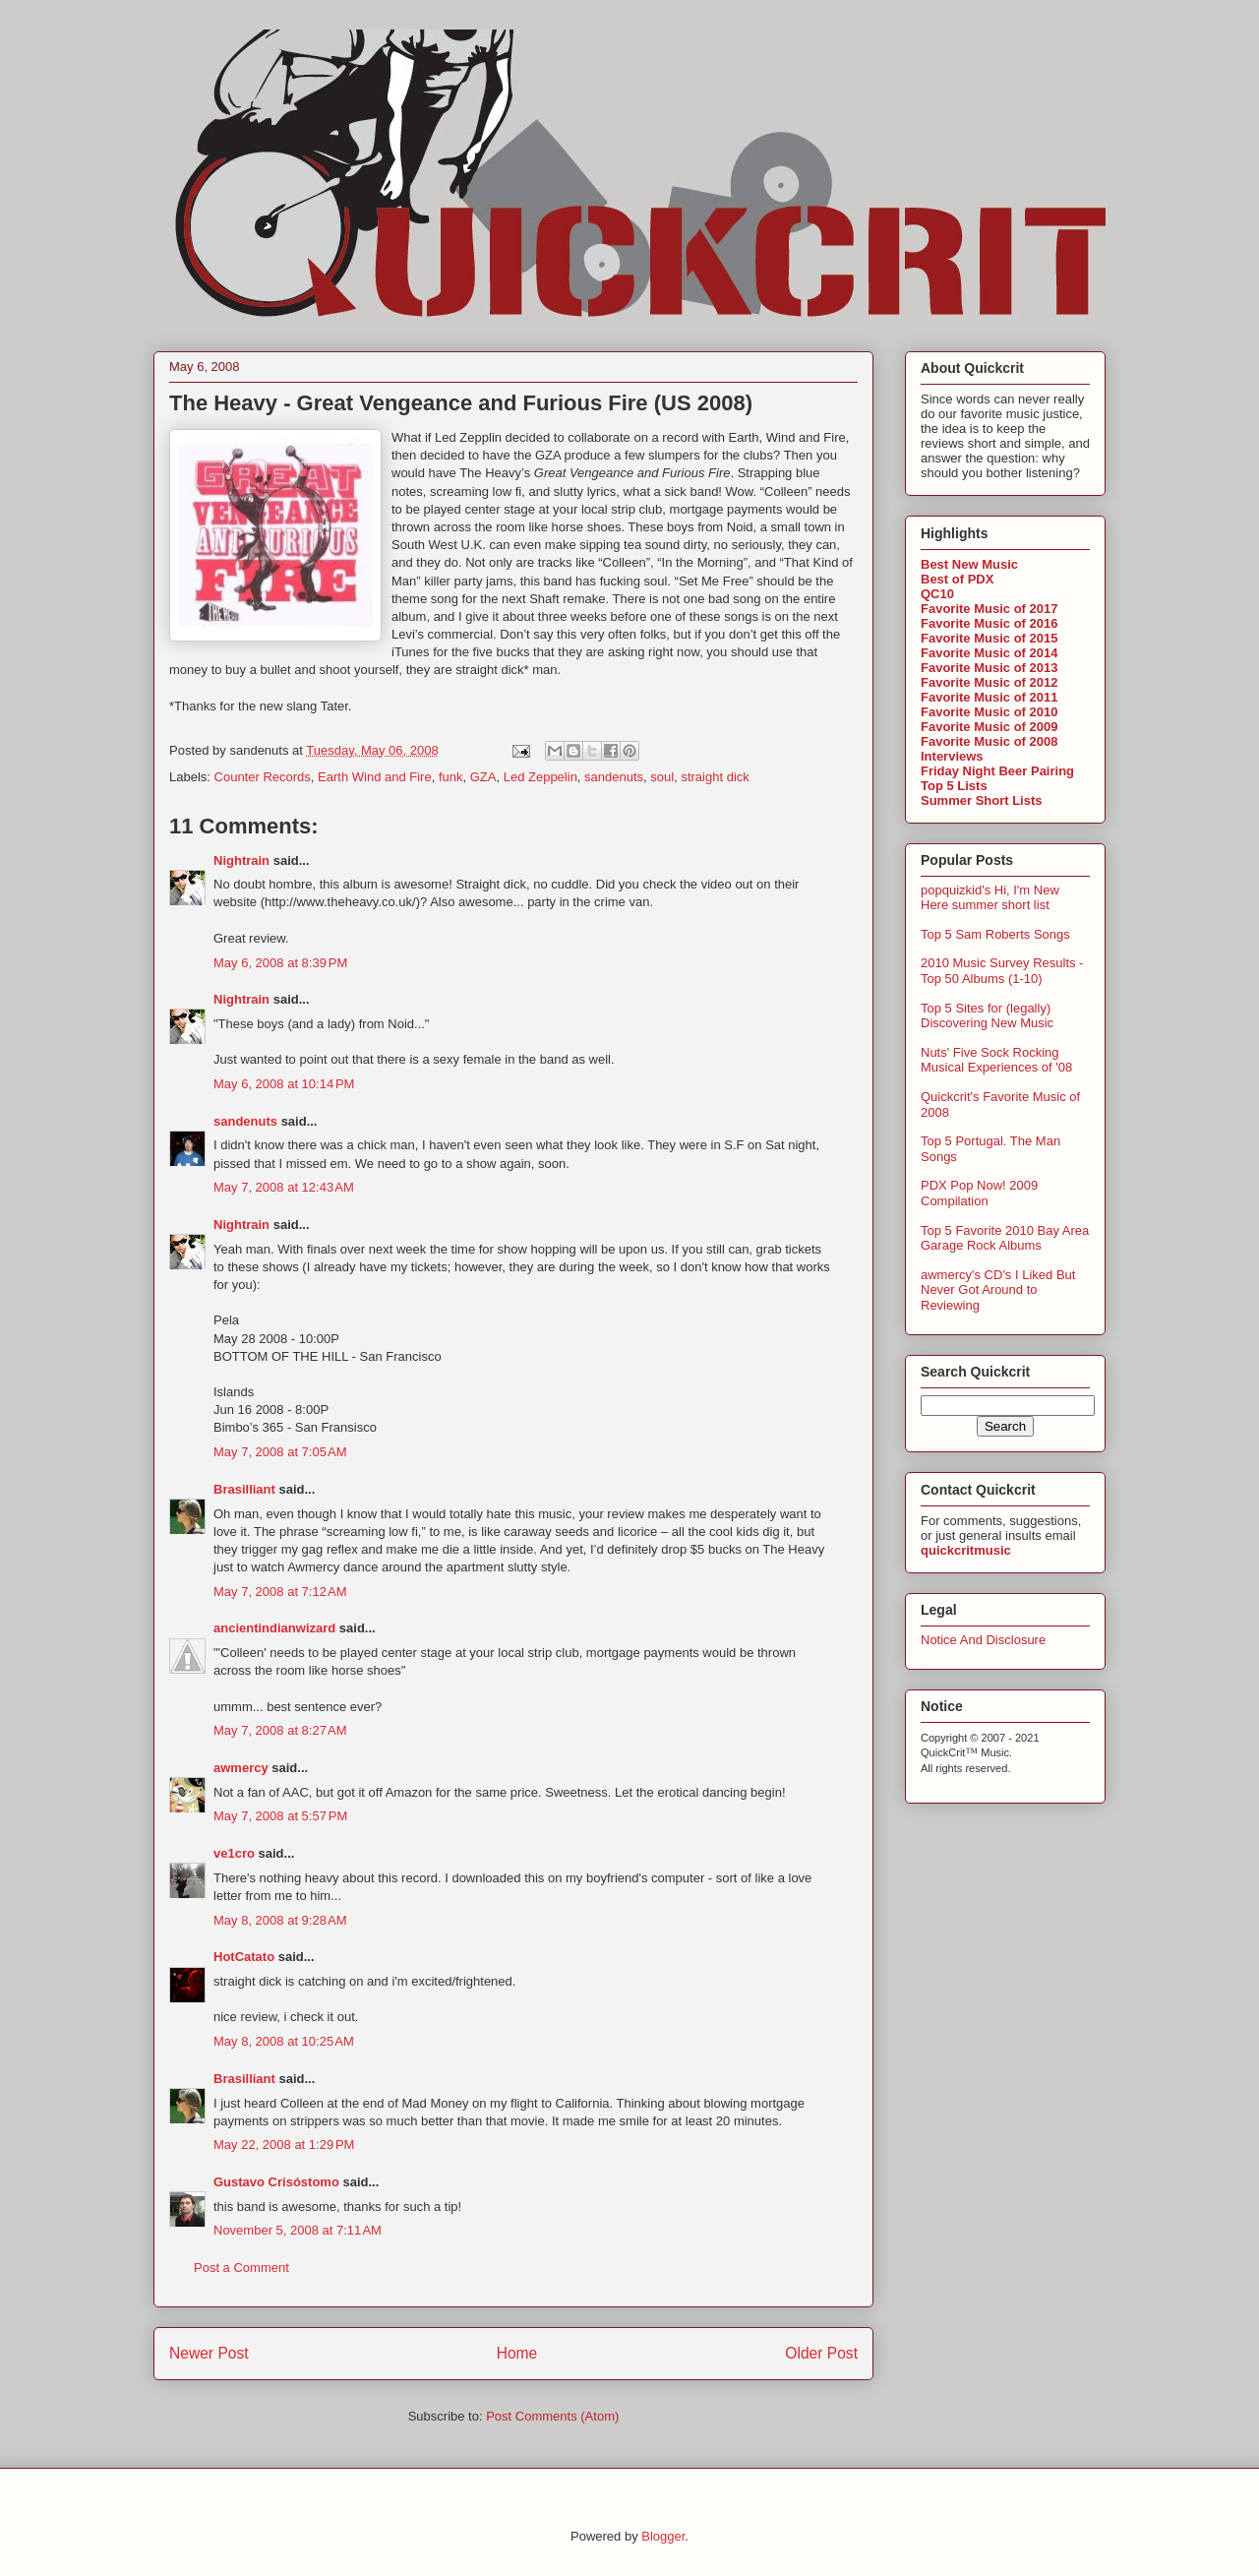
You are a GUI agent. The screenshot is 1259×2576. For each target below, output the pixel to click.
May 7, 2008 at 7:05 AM (280, 1451)
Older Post (821, 2353)
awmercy (241, 1767)
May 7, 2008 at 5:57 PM (280, 1816)
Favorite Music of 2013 (989, 667)
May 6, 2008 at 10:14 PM (283, 1083)
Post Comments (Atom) (552, 2416)
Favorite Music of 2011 (989, 697)
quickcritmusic (966, 1550)
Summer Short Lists (982, 800)
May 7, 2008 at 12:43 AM (283, 1187)
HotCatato (243, 1956)
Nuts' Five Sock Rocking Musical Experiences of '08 (996, 1060)
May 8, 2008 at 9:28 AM (280, 1920)
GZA (483, 776)
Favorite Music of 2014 (989, 652)
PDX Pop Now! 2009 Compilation (979, 1193)
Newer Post (209, 2353)
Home (517, 2353)
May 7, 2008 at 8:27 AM (280, 1730)
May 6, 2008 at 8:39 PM (280, 962)
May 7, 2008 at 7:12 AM (280, 1591)
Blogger (663, 2536)
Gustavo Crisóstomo (276, 2182)
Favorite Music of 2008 (989, 741)
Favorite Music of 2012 (989, 682)
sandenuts (613, 776)
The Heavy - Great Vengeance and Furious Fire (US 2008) (460, 403)
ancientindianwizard (274, 1628)
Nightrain (241, 860)
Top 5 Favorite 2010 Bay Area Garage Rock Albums (1005, 1238)
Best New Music (969, 564)
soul (662, 776)
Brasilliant (244, 1489)
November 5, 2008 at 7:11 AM (297, 2230)
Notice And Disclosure (983, 1639)
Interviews (952, 756)
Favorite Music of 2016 (989, 623)
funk (451, 776)
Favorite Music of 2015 (989, 638)
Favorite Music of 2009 (989, 726)
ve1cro (234, 1853)
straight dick (715, 776)
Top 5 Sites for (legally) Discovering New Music (987, 1016)
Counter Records (262, 776)
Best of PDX (957, 579)
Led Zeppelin (540, 776)
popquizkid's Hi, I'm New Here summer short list (990, 898)
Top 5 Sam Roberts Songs (995, 934)
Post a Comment (241, 2267)
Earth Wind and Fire (375, 776)
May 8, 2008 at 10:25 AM (283, 2041)
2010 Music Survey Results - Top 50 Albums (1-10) (1002, 970)
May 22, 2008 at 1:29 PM (283, 2144)
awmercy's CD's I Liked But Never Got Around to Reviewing (998, 1290)
